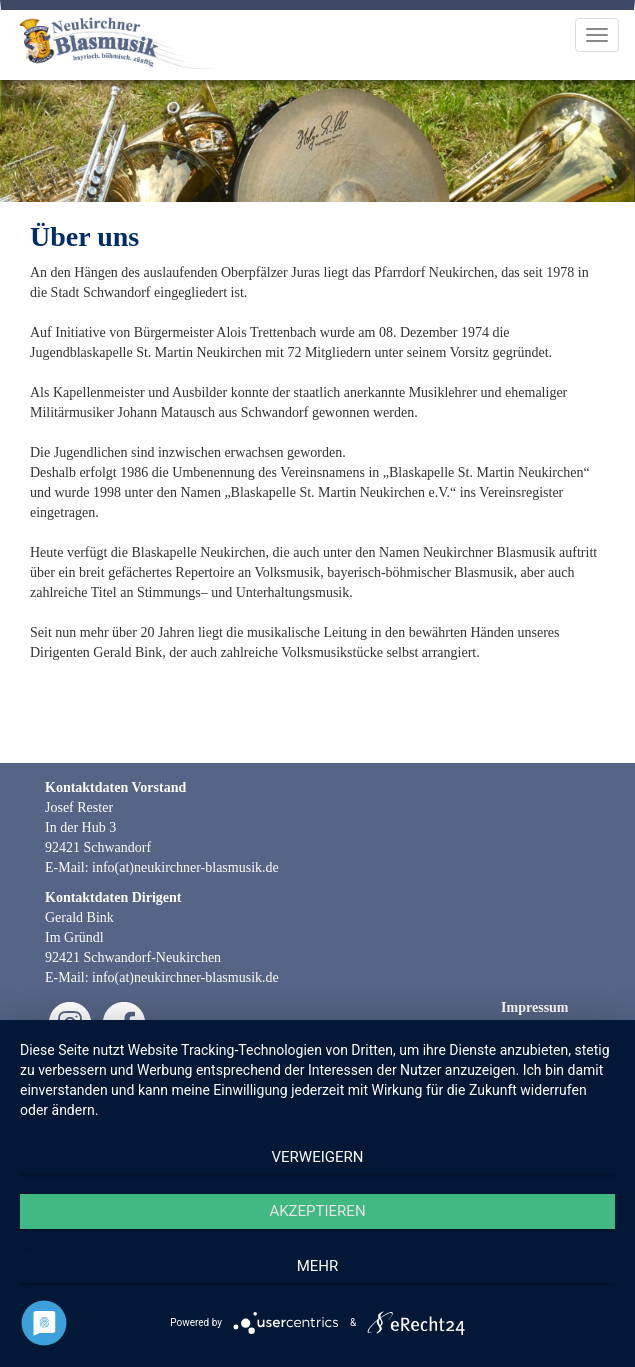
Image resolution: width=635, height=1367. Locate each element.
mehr (318, 1266)
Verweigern (318, 1157)
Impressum (534, 1007)
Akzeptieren (317, 1211)
